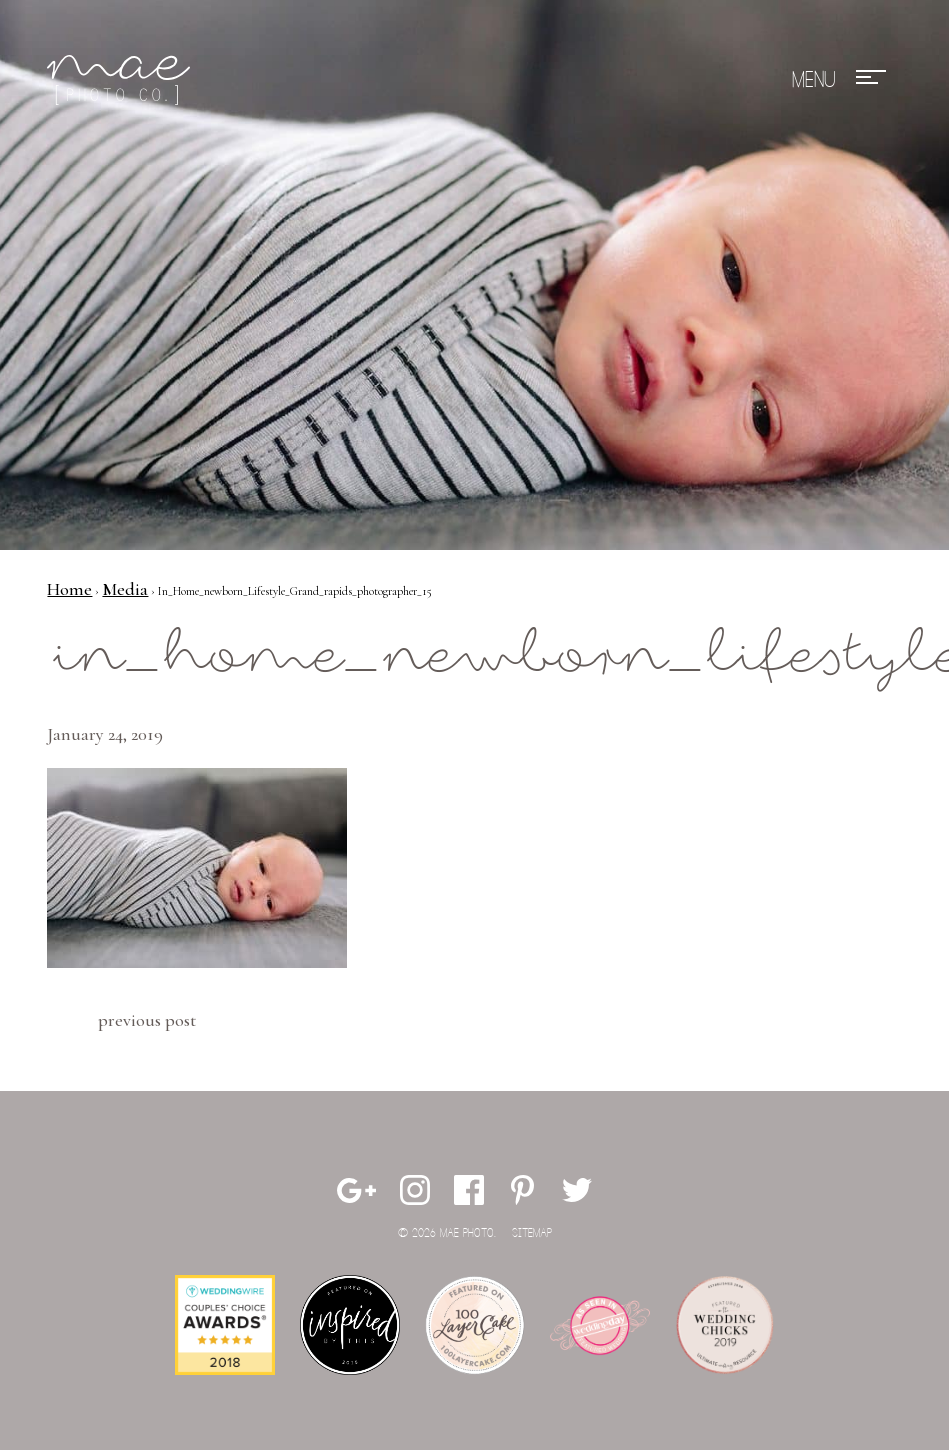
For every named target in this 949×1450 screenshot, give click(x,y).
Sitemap (532, 1233)
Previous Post (147, 1020)
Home (69, 589)
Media (125, 589)
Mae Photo (122, 80)
